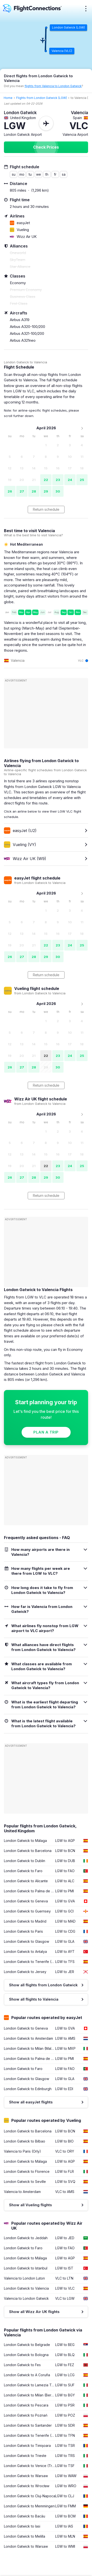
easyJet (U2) (20, 830)
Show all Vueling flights (30, 2205)
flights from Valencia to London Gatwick (53, 86)
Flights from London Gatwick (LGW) (41, 98)
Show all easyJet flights (31, 2102)
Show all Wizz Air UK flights (34, 2311)
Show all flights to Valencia (33, 1999)
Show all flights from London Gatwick (43, 1985)
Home (8, 98)
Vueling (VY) (20, 844)
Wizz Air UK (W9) (25, 858)
